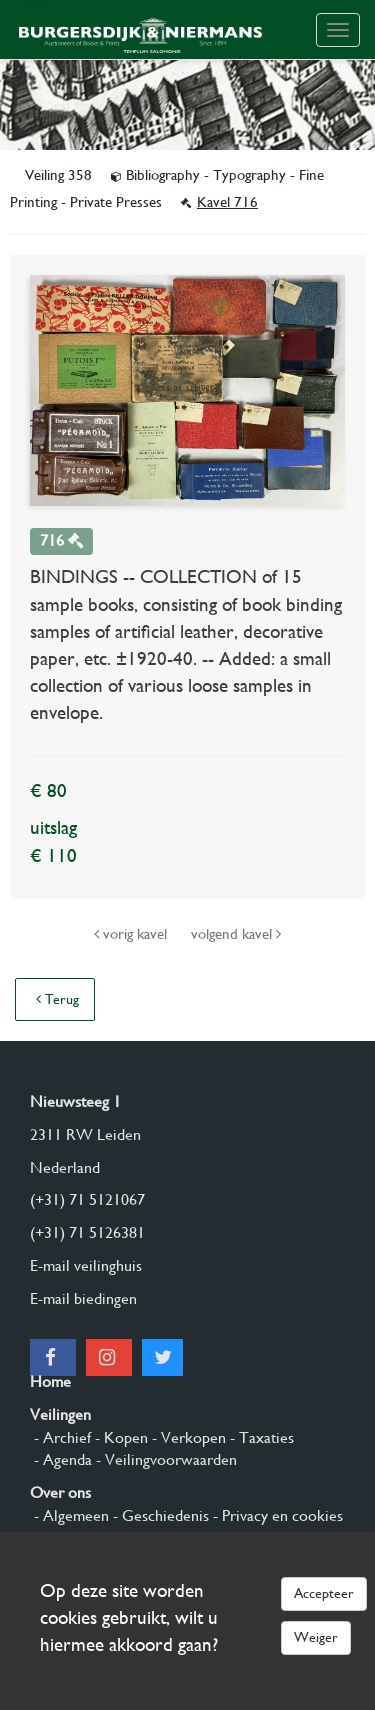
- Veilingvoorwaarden (164, 1459)
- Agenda (61, 1459)
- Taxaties (260, 1437)
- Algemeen (69, 1515)
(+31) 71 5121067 (87, 1199)
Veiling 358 (60, 175)
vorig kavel (132, 934)
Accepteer (324, 1593)
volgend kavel (236, 934)
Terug (57, 999)
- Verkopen (187, 1437)
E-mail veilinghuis (86, 1265)
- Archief (60, 1437)
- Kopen (119, 1437)
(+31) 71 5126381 (87, 1232)
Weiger (316, 1637)
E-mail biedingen (83, 1298)
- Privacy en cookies (276, 1515)
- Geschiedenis (159, 1515)
